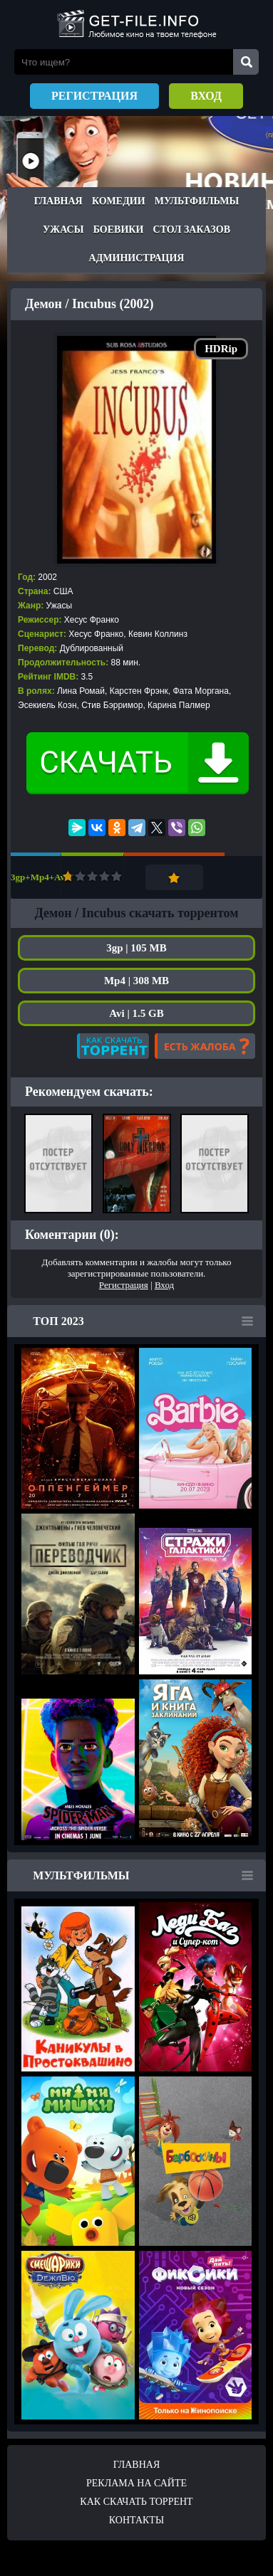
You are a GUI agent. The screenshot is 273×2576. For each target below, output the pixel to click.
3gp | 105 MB (136, 948)
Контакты (136, 2520)
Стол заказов (191, 229)
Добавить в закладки (174, 877)
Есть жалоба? (205, 1046)
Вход (206, 96)
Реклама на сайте (136, 2483)
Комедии (118, 201)
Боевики (118, 229)
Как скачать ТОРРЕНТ (136, 2501)
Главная (58, 201)
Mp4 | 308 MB (136, 980)
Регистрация (94, 96)
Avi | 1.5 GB (136, 1013)
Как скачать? (113, 1046)
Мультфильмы (197, 201)
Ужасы (63, 229)
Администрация (137, 258)
